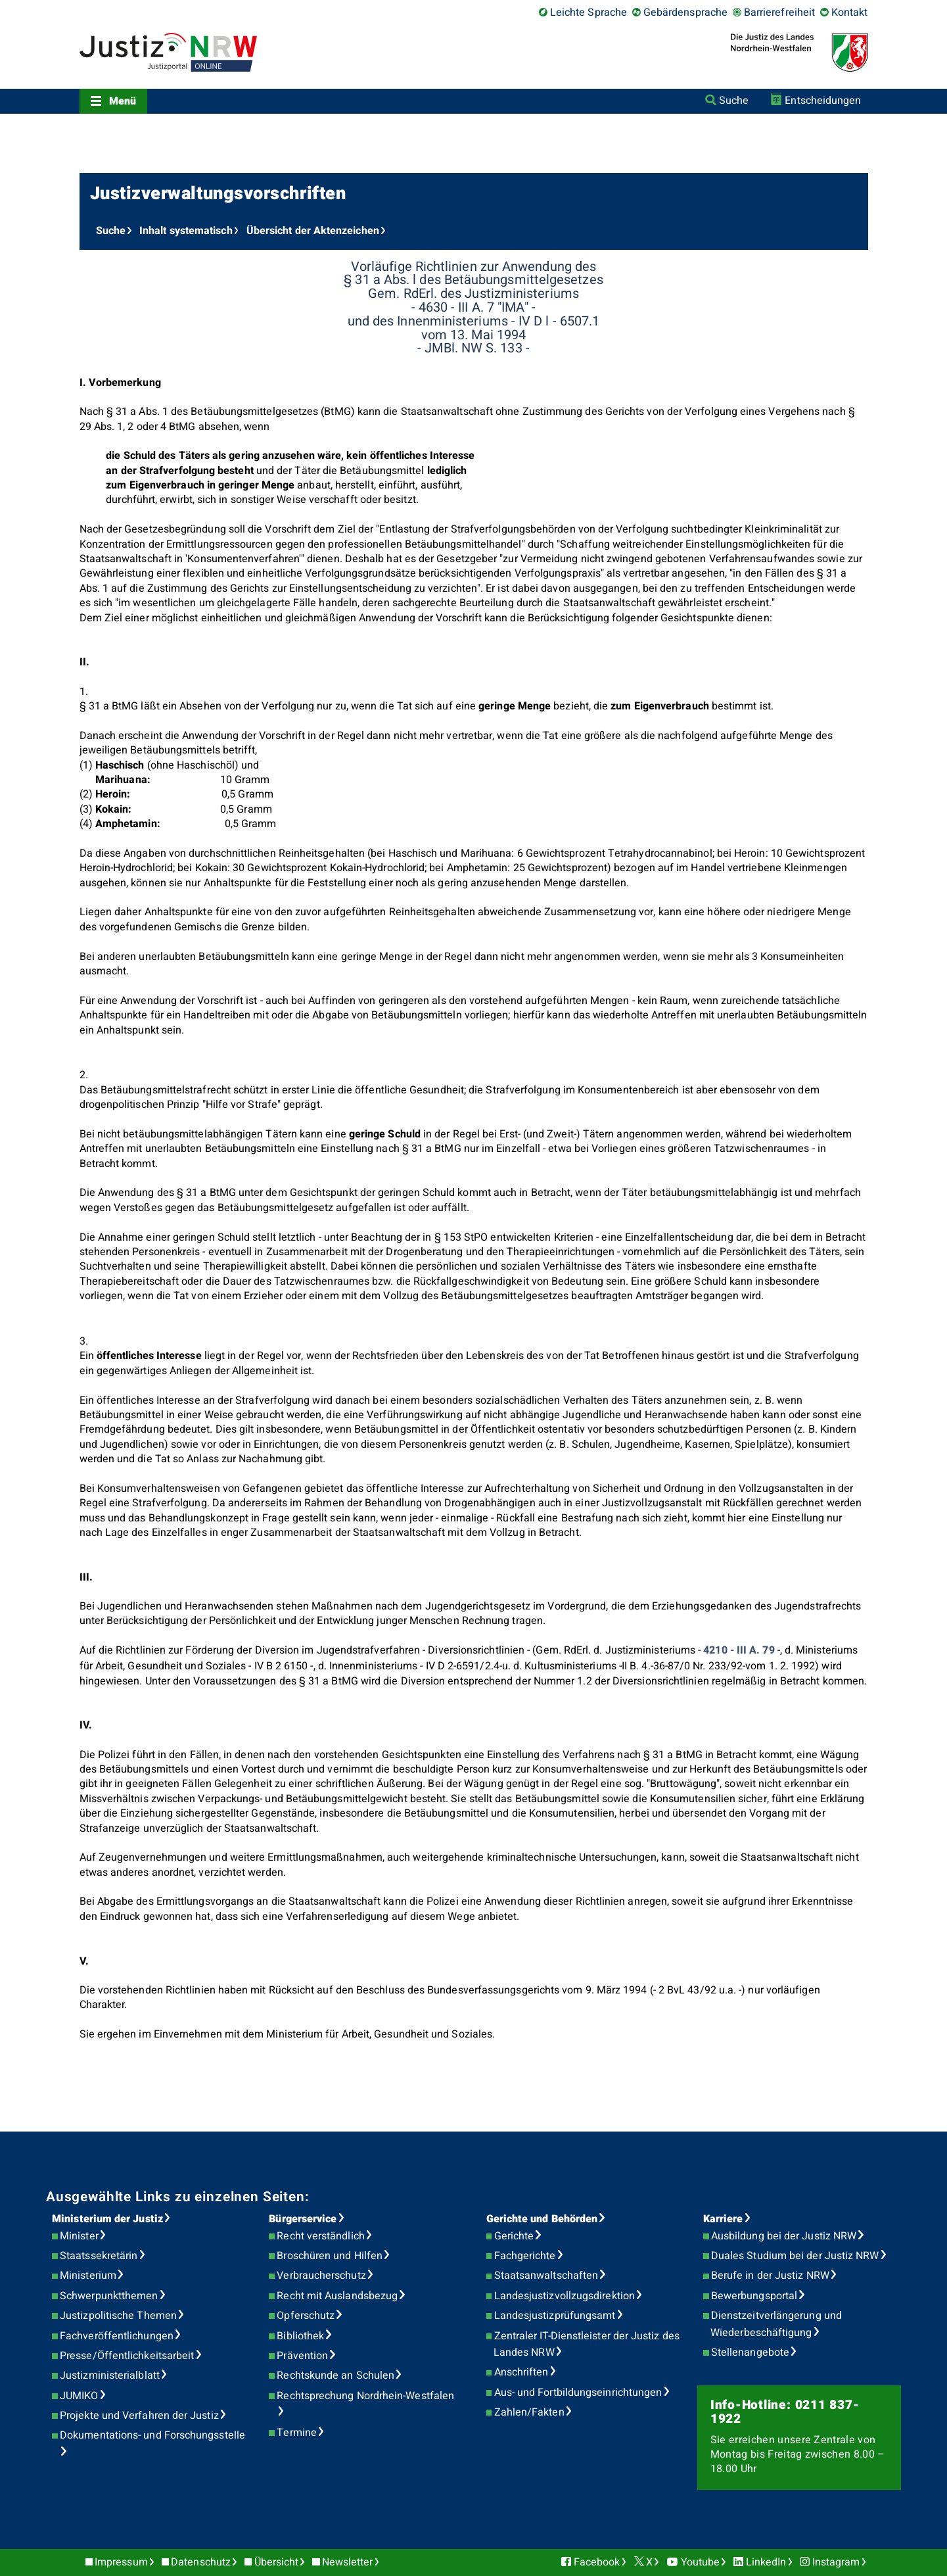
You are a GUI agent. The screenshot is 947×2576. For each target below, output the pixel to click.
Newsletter (347, 2562)
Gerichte (514, 2236)
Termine (297, 2433)
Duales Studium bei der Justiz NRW (795, 2256)
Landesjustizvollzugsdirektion (564, 2296)
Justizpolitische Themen (118, 2316)
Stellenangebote (750, 2352)
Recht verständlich (320, 2236)
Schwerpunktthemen (109, 2296)
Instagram (836, 2562)
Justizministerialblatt (110, 2375)
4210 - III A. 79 (738, 1650)
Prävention (302, 2356)
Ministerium (88, 2275)
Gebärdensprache (685, 12)
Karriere (723, 2219)
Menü (122, 101)
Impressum (121, 2562)
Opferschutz (306, 2316)
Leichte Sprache (588, 12)
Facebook (597, 2562)
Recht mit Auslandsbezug (337, 2296)
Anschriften (521, 2372)
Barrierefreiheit (779, 12)
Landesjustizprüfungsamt (555, 2316)
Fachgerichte (525, 2256)
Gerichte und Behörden (542, 2219)
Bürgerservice (302, 2219)
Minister (79, 2236)
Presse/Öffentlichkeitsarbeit (127, 2356)
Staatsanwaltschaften (546, 2275)
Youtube (700, 2562)
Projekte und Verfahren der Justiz (139, 2415)
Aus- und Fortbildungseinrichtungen (578, 2392)
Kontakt (849, 12)
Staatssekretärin (98, 2256)
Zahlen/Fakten (529, 2412)
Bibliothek (300, 2336)
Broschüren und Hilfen (329, 2256)
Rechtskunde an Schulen (335, 2375)
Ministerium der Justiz (107, 2219)
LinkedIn (766, 2562)
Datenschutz (201, 2562)
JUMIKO (79, 2396)
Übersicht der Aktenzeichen (312, 231)
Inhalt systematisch (186, 231)
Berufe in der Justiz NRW (770, 2275)
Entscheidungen (823, 100)
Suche (734, 100)
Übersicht (276, 2562)
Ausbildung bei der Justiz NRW (783, 2236)
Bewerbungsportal (754, 2296)
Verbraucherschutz (321, 2275)
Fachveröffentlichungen (116, 2336)
